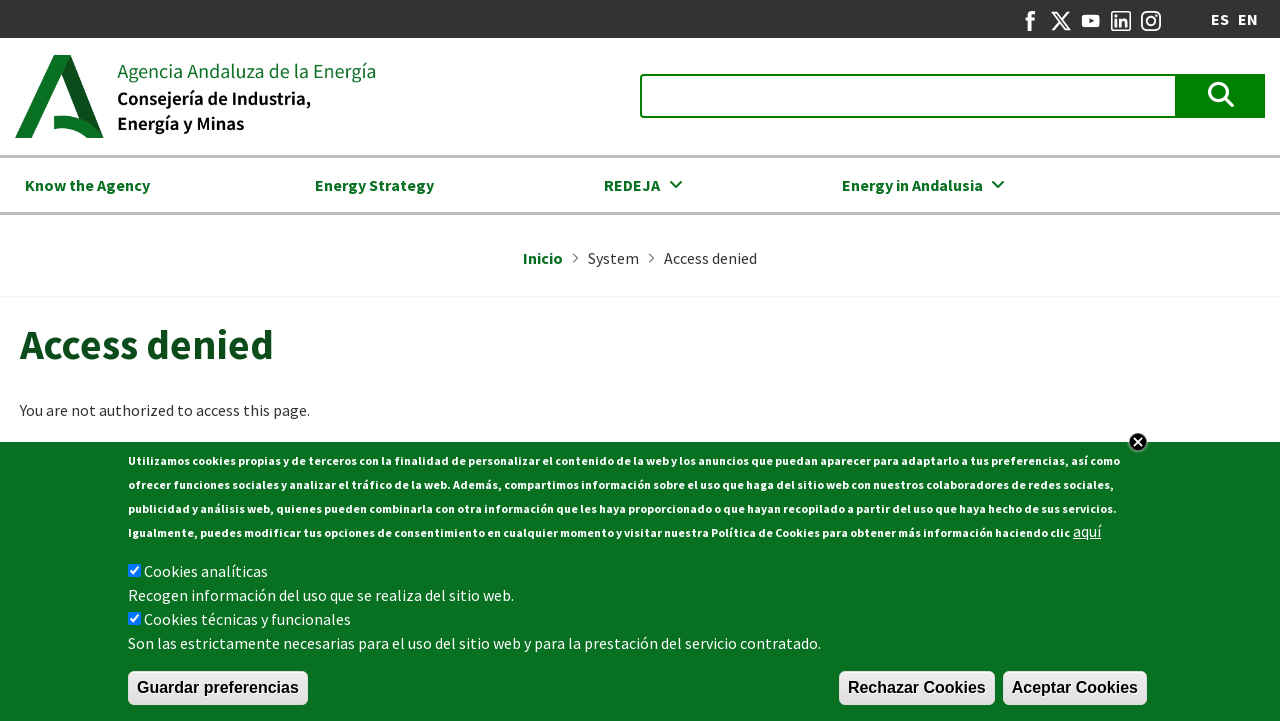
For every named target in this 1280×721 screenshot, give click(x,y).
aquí (1087, 535)
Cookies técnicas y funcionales (247, 623)
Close (1138, 446)
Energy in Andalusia (912, 185)
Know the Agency (87, 185)
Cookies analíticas (206, 575)
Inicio (543, 258)
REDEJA (632, 185)
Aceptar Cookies (1075, 691)
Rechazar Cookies (917, 691)
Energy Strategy (374, 185)
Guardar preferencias (218, 691)
